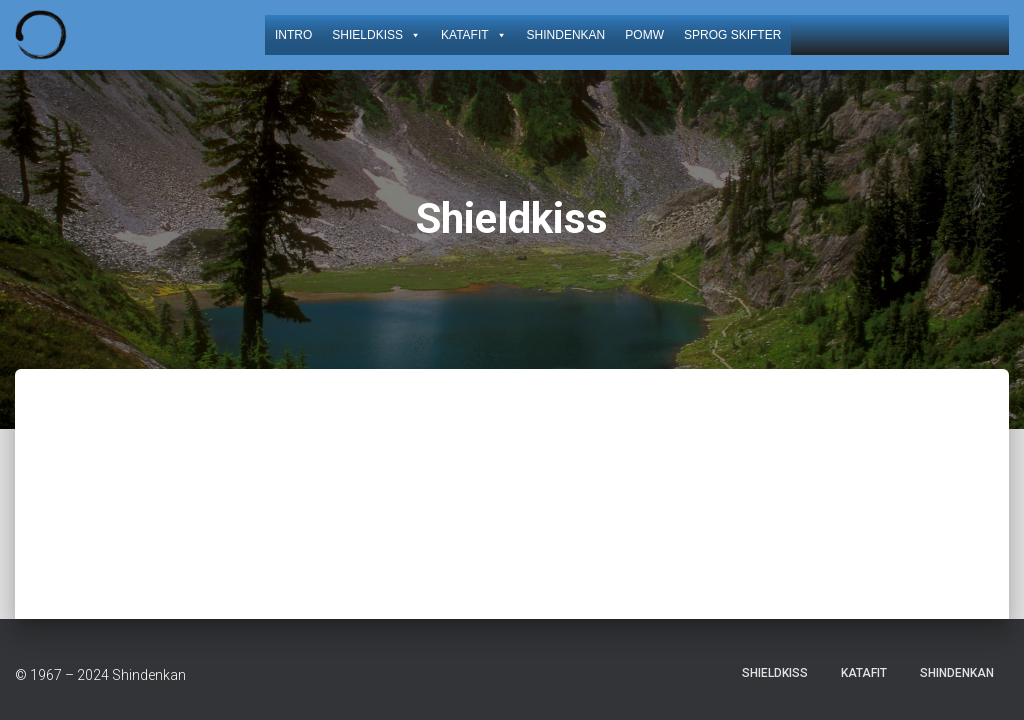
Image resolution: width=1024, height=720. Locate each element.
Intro (293, 35)
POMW (644, 35)
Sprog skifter (732, 35)
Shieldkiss (376, 35)
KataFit (474, 35)
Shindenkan (566, 35)
